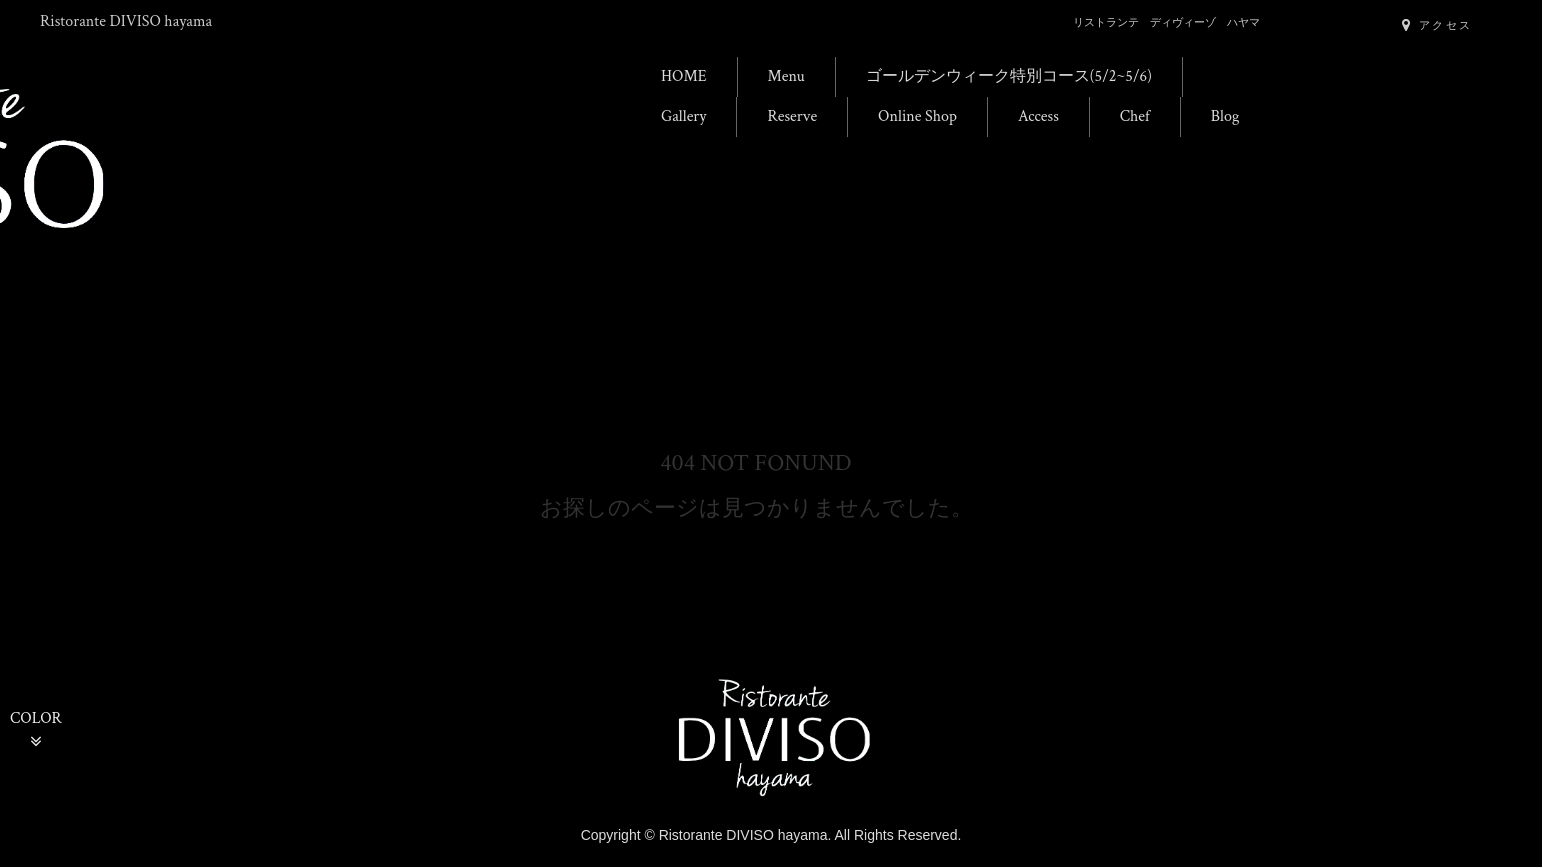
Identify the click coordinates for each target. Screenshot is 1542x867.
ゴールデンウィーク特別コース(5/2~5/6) (1009, 76)
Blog (1225, 116)
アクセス (1437, 25)
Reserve (792, 116)
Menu (786, 76)
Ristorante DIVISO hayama (126, 21)
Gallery (683, 116)
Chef (1135, 116)
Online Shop (917, 116)
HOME (684, 76)
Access (1038, 116)
